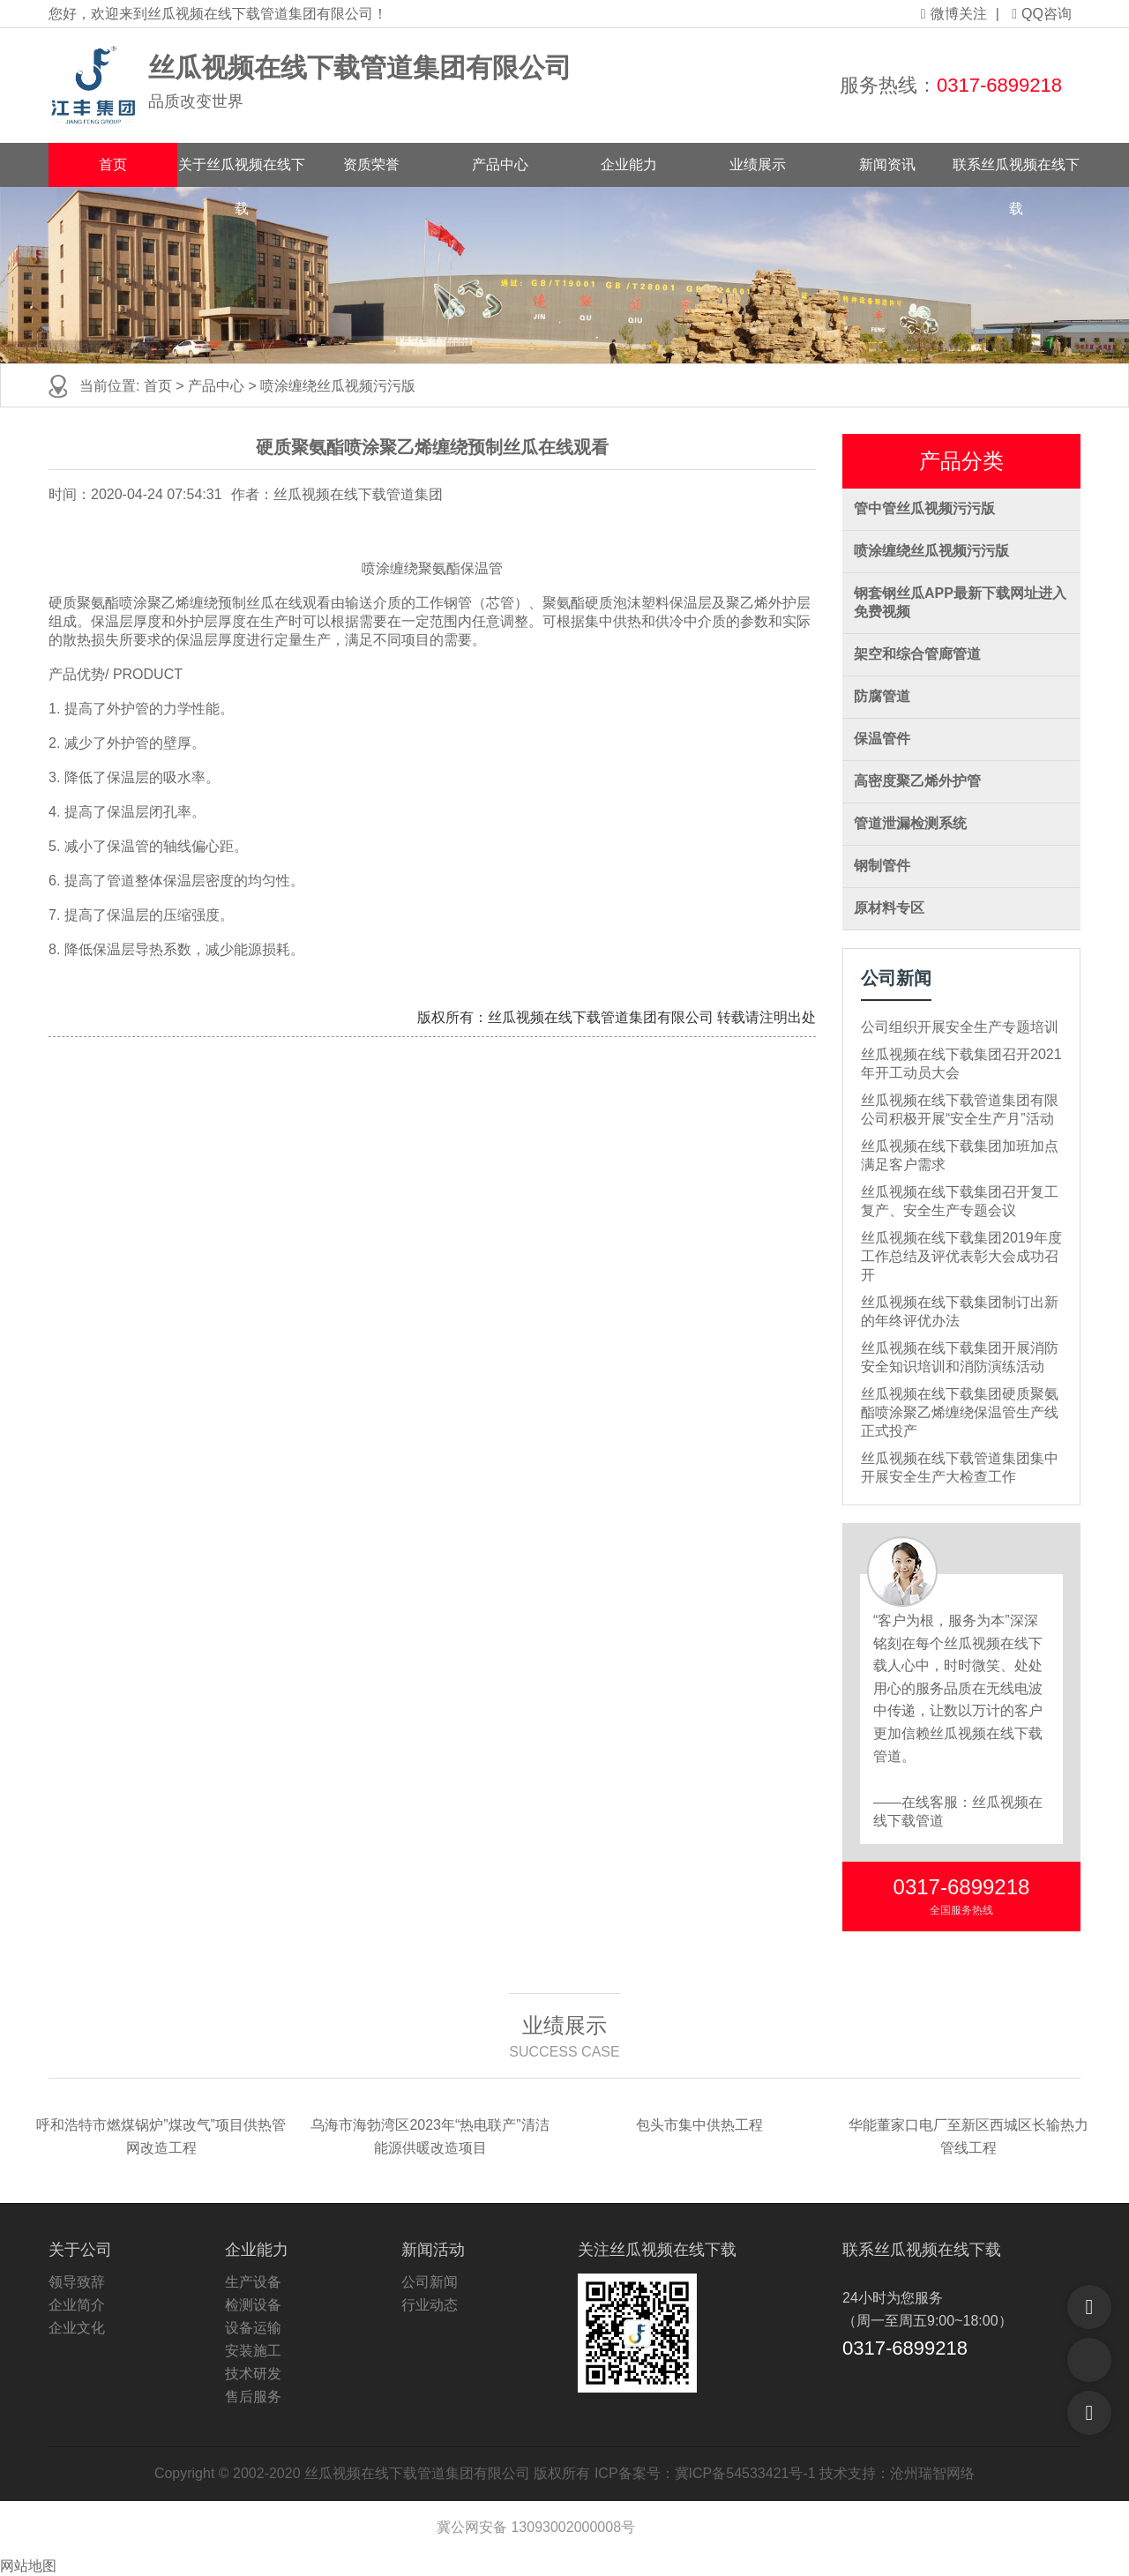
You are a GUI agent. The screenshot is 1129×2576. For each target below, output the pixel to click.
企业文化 (77, 2327)
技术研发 (253, 2373)
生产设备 (253, 2281)
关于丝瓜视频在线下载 (241, 172)
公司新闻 (429, 2281)
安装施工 (253, 2350)
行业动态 (429, 2304)
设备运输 (253, 2327)
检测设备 (253, 2304)
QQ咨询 (1042, 13)
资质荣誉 (371, 164)
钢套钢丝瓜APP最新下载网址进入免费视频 (960, 602)
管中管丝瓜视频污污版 (924, 508)
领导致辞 (77, 2281)
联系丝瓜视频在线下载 (1016, 172)
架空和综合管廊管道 (917, 653)
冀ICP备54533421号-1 (745, 2473)
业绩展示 (757, 164)
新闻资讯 (887, 164)
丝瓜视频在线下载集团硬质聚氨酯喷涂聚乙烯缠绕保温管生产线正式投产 (959, 1412)
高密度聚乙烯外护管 (917, 780)
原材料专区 (889, 907)
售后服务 (253, 2396)
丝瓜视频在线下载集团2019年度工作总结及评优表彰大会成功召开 (961, 1256)
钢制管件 (882, 865)
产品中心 (500, 164)
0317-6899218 (999, 85)
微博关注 (954, 13)
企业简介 (77, 2304)
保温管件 (882, 738)
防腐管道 (882, 696)
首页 (113, 164)
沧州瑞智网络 (932, 2473)
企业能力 (629, 164)
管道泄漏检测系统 (910, 823)
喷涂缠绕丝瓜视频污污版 (337, 385)
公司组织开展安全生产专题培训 (959, 1026)
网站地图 (28, 2565)
